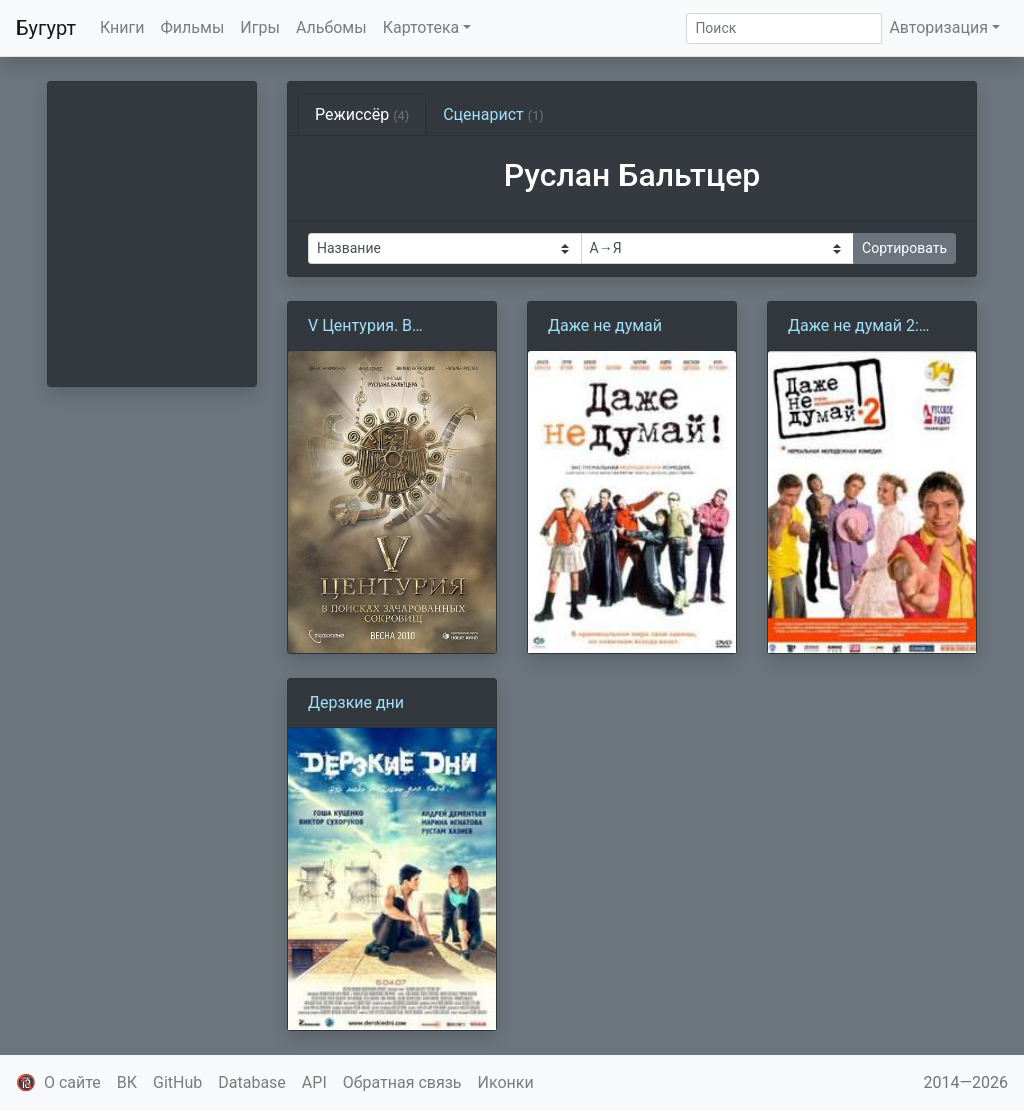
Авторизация (938, 27)
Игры (260, 27)
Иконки (506, 1082)
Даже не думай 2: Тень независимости (866, 327)
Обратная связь (402, 1082)
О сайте (72, 1082)
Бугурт (46, 28)
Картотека (421, 27)
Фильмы (193, 27)
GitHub (177, 1082)
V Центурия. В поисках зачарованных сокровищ (362, 327)
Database (252, 1082)
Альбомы (331, 27)
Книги (122, 27)
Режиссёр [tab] (362, 114)
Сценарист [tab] (493, 114)
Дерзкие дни (356, 702)
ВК (127, 1082)
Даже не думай (605, 325)
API (314, 1082)
